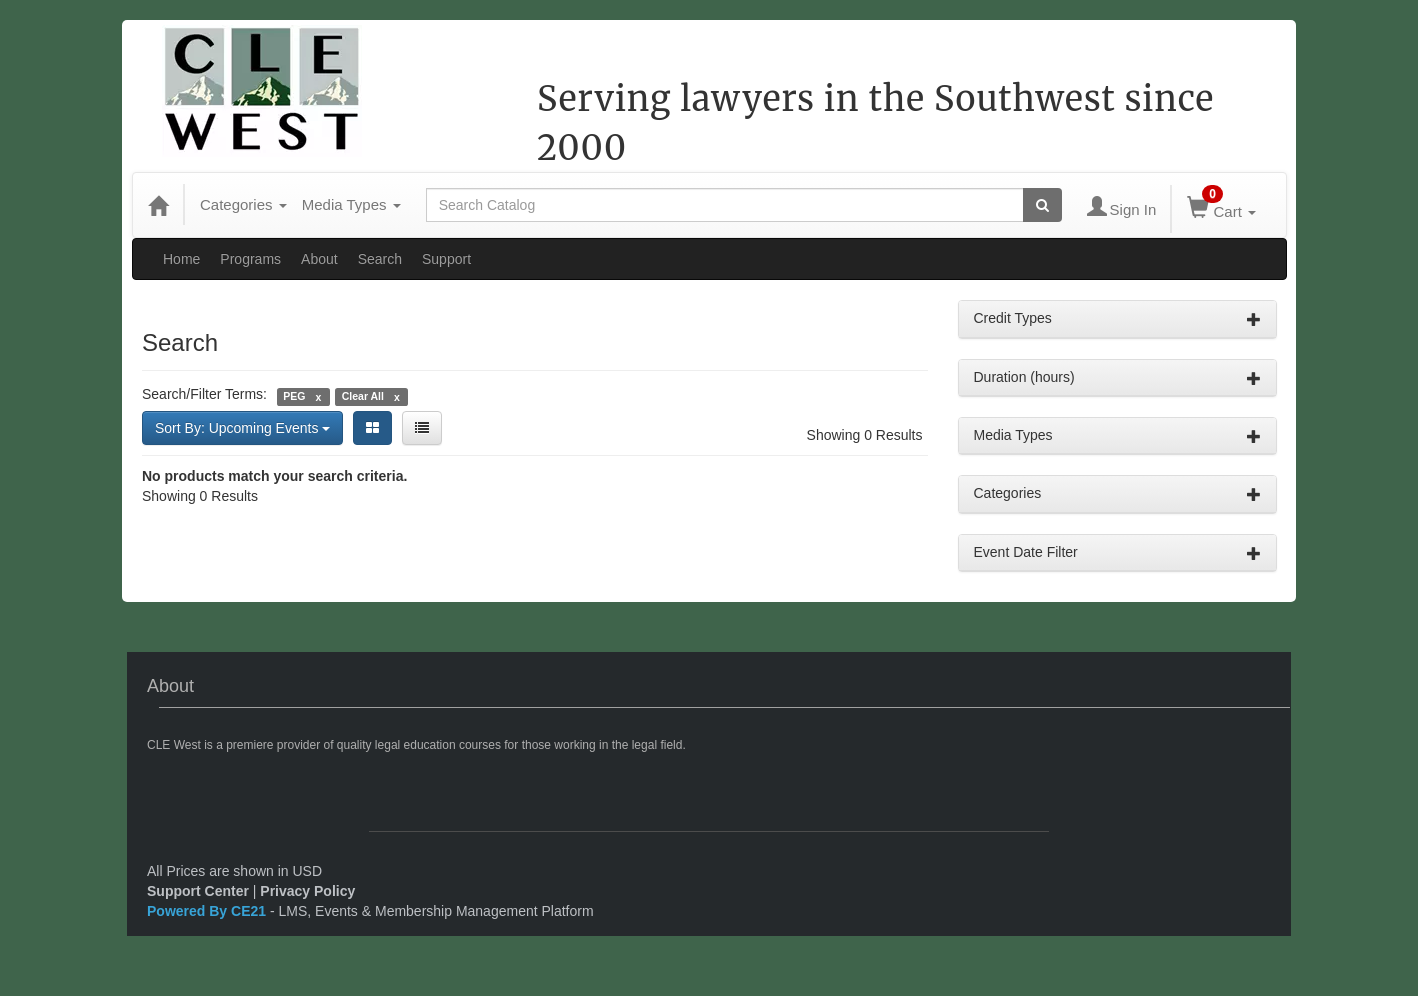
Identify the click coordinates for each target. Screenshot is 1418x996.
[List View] (422, 428)
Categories (243, 204)
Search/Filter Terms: (204, 394)
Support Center (198, 891)
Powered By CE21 (208, 911)
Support (446, 259)
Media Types (351, 204)
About (319, 259)
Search (380, 259)
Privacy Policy (307, 891)
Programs (250, 259)
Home (181, 259)
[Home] (158, 205)
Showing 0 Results (865, 435)
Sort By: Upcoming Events (242, 428)
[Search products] (1042, 205)
